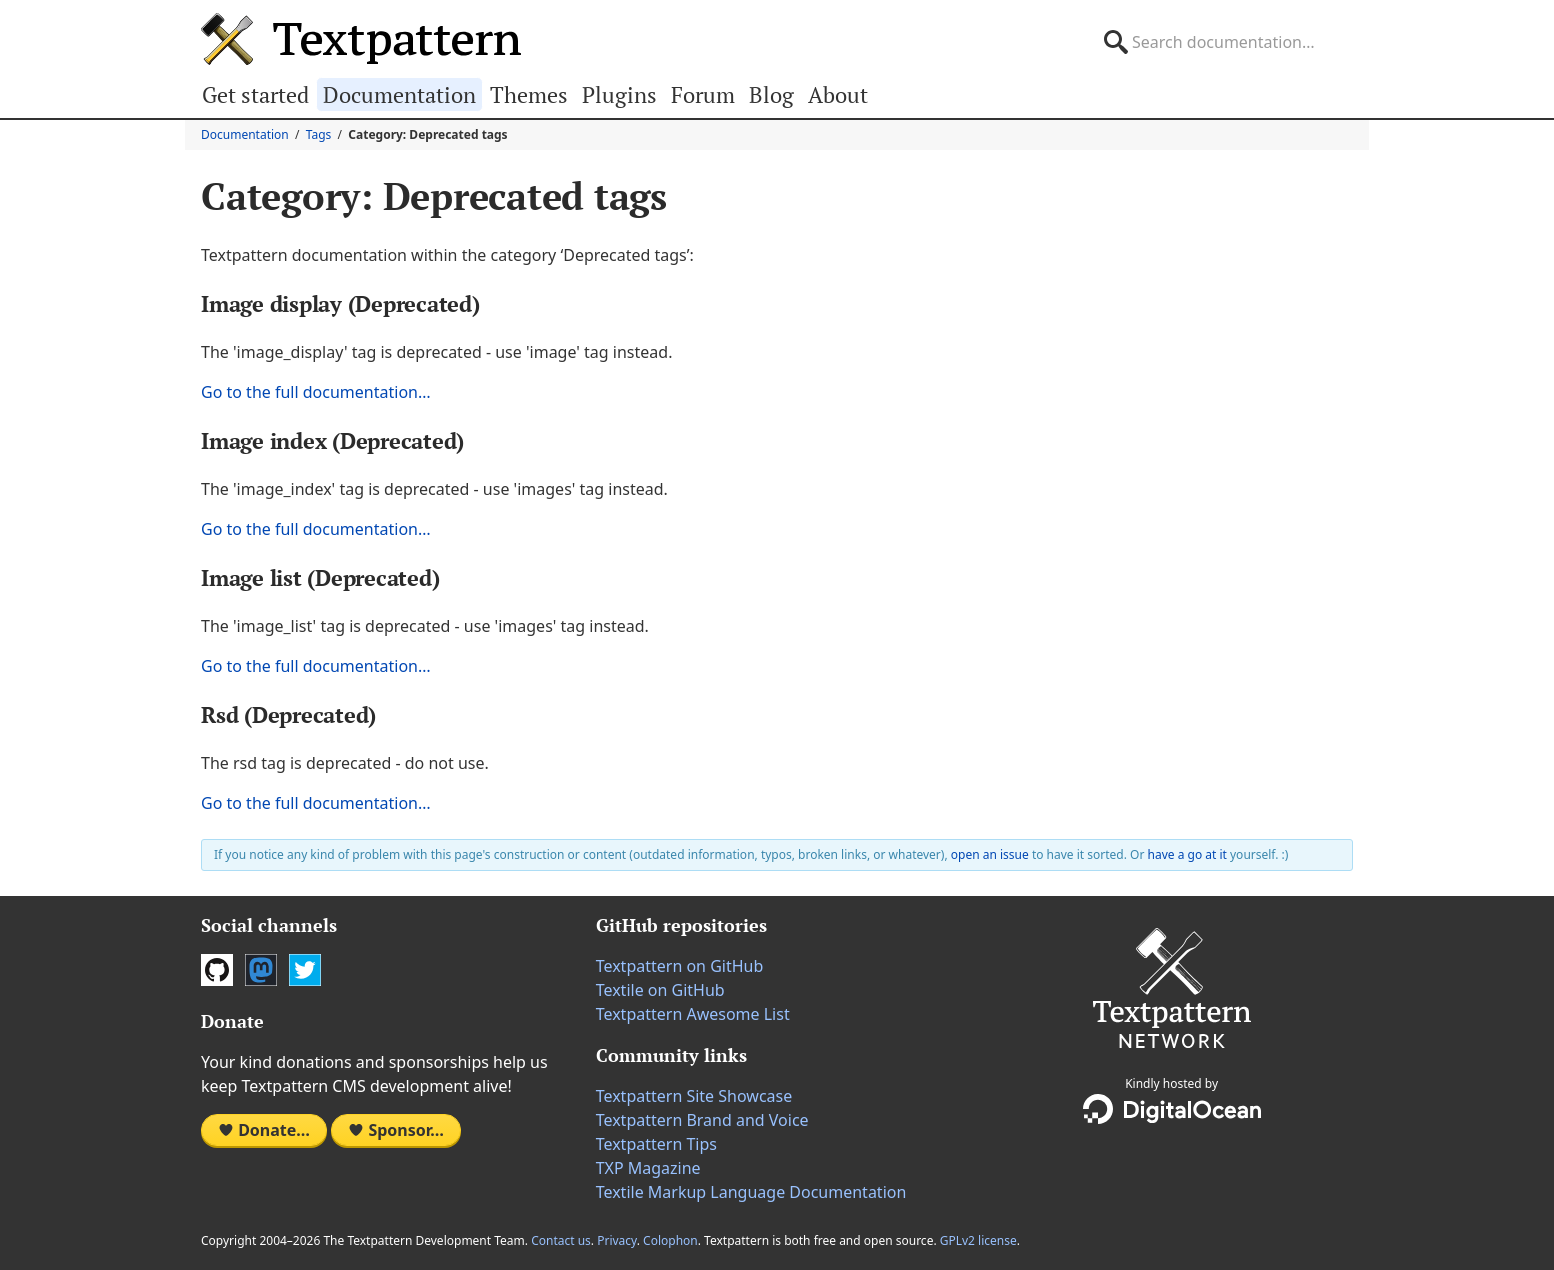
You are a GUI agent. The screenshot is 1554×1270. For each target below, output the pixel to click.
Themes (529, 94)
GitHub (217, 970)
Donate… (264, 1130)
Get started (255, 94)
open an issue (990, 854)
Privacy (617, 1240)
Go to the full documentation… (316, 392)
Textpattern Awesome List (693, 1014)
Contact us (561, 1240)
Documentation (399, 94)
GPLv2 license (978, 1240)
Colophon (670, 1240)
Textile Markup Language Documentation (751, 1192)
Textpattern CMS (361, 39)
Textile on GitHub (660, 990)
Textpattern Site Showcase (694, 1096)
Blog (771, 94)
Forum (703, 94)
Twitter (305, 970)
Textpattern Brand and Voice (702, 1120)
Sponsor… (396, 1130)
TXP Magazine (648, 1168)
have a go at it (1187, 854)
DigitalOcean (1172, 1109)
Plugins (619, 94)
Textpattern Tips (656, 1144)
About (838, 94)
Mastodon (261, 970)
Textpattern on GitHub (680, 966)
